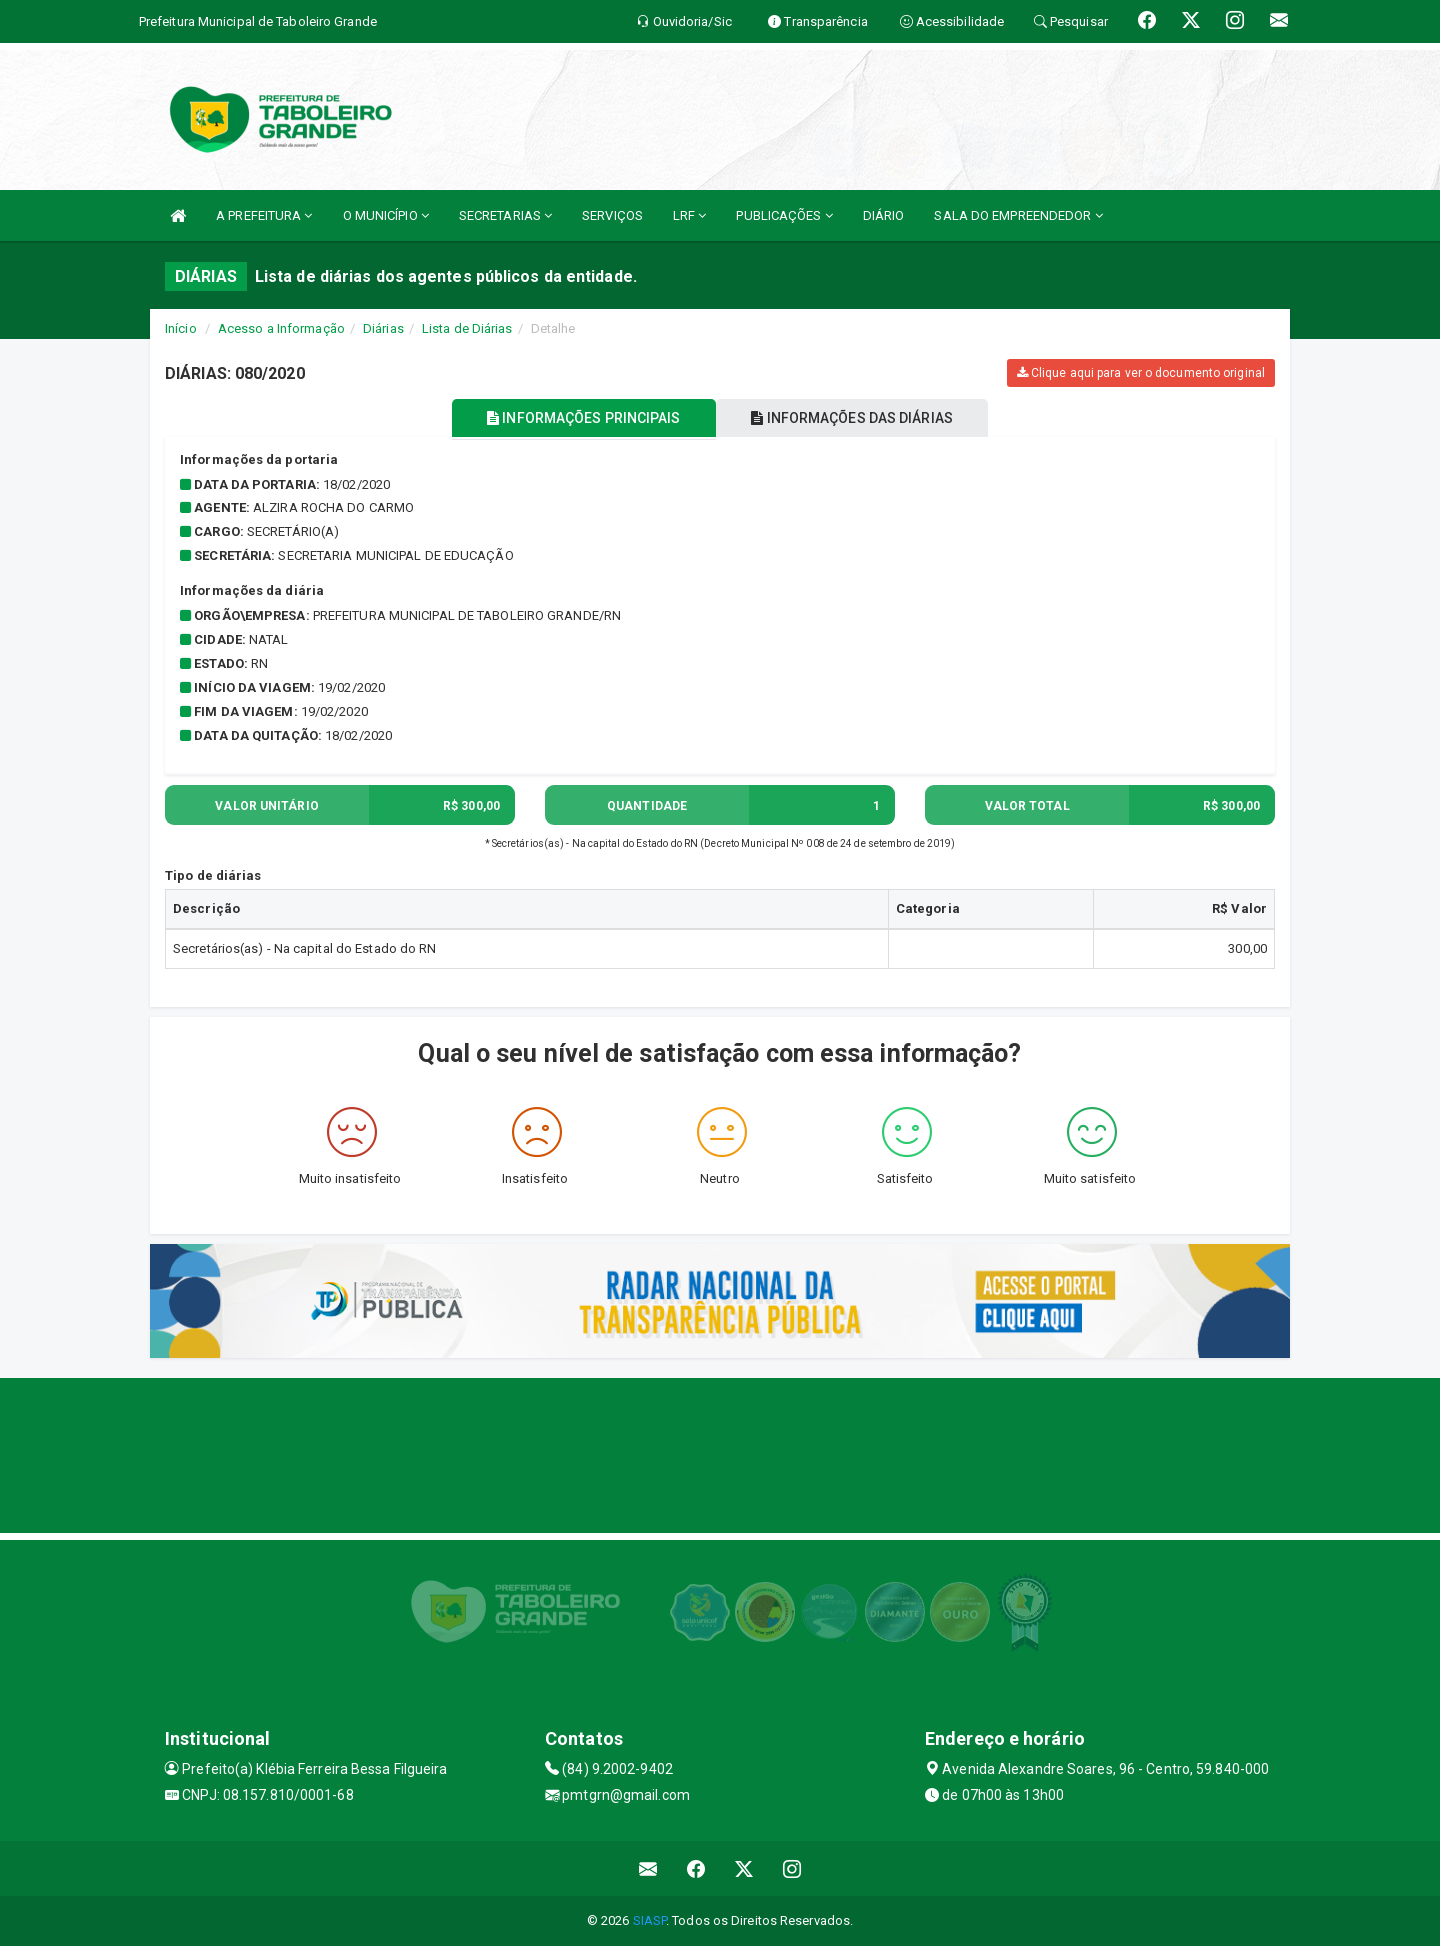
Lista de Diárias (467, 328)
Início (181, 328)
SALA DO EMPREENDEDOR (1018, 215)
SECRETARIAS (505, 215)
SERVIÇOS (612, 215)
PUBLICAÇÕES (784, 215)
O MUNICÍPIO (386, 215)
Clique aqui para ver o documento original (1141, 373)
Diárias (383, 328)
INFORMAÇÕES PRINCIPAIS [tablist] (577, 418)
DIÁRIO (884, 215)
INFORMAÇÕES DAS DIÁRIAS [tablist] (859, 418)
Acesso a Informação (281, 328)
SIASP (650, 1920)
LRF (690, 215)
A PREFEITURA (264, 215)
